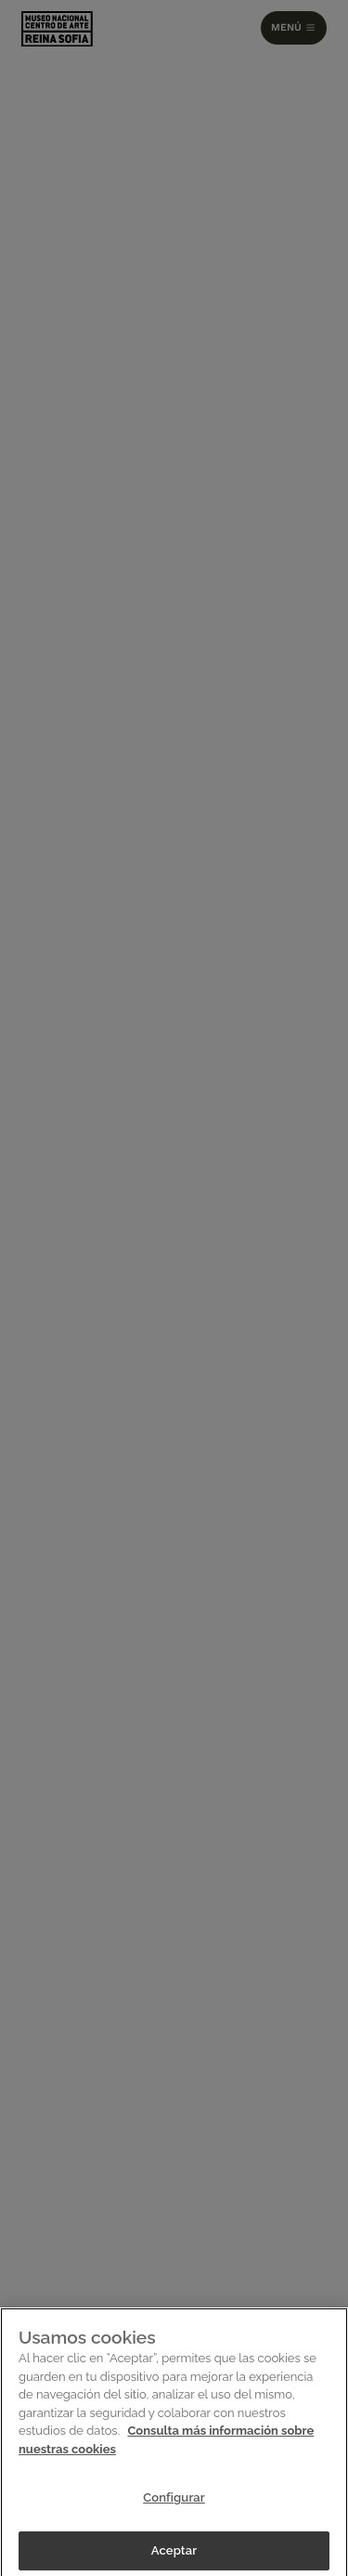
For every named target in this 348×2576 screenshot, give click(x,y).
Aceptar (174, 2555)
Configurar (174, 2502)
